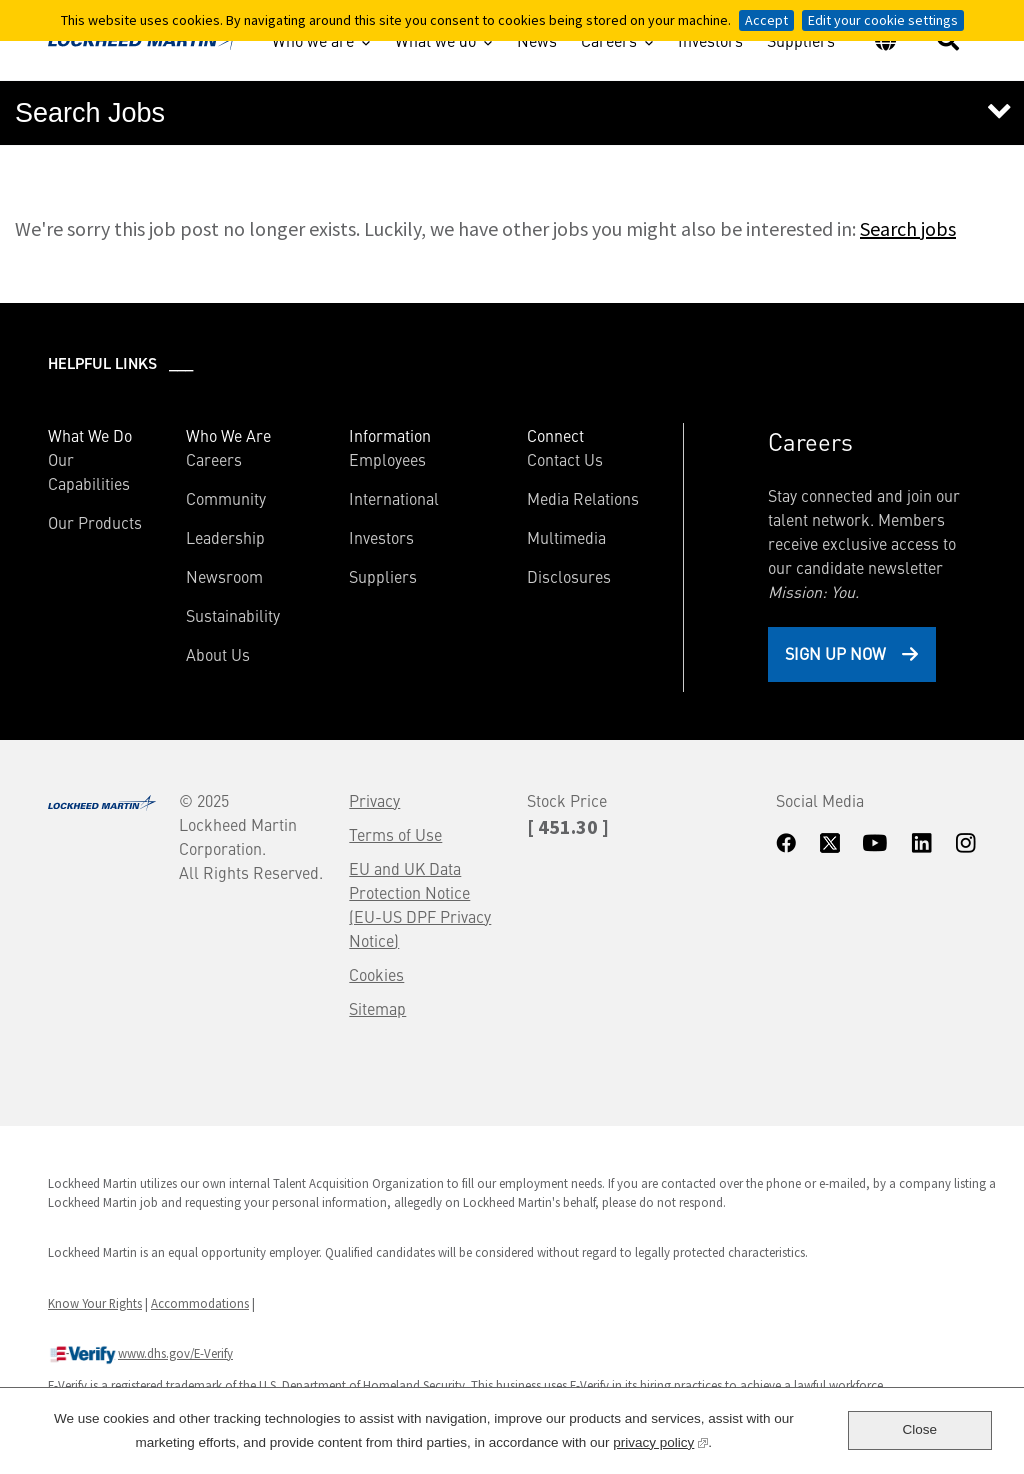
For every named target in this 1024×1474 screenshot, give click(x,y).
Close (919, 1429)
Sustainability (233, 615)
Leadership (225, 537)
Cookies (376, 974)
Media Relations (583, 498)
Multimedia (566, 537)
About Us (218, 654)
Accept (766, 20)
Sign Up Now (835, 653)
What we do (435, 40)
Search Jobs (90, 113)
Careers (609, 40)
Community (226, 498)
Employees (387, 459)
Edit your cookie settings (883, 20)
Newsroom (224, 576)
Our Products (95, 522)
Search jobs (908, 228)
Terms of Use (395, 834)
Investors (710, 43)
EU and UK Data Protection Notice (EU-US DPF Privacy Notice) (420, 904)
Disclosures (569, 576)
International (394, 498)
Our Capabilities (89, 471)
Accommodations (200, 1303)
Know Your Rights (95, 1303)
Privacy (374, 800)
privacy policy (660, 1440)
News (537, 43)
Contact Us (565, 459)
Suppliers (801, 43)
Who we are (313, 40)
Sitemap (377, 1008)
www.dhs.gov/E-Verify (140, 1355)
